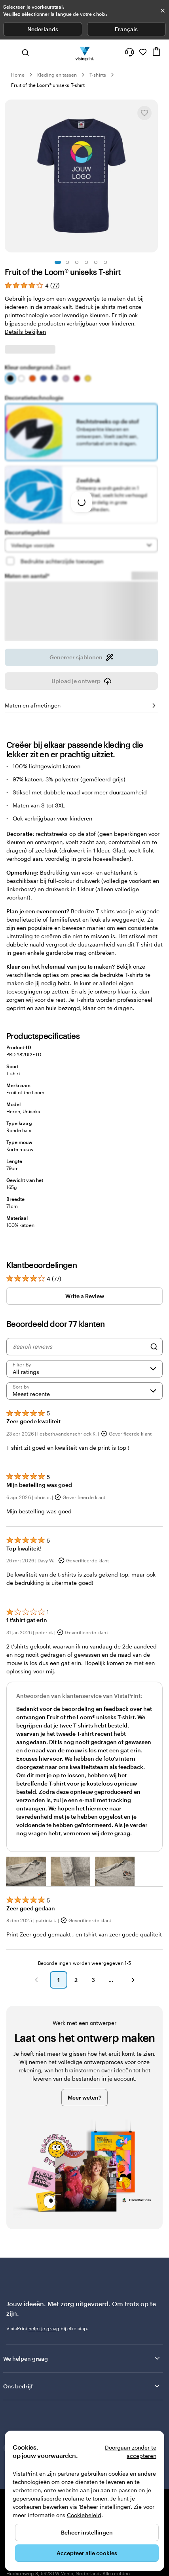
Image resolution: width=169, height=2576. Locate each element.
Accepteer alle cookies (87, 2553)
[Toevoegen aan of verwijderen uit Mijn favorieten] (144, 113)
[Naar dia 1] (58, 262)
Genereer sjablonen (81, 653)
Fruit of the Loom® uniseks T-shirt (48, 85)
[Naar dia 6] (105, 262)
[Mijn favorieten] (143, 52)
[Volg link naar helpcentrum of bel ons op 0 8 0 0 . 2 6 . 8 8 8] (129, 52)
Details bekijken (25, 331)
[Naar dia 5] (96, 262)
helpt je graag (43, 2323)
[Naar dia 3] (77, 262)
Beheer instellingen (87, 2532)
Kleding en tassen (57, 74)
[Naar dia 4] (86, 262)
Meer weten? (84, 2092)
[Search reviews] (79, 1342)
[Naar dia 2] (67, 262)
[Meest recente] (84, 1386)
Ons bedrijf (82, 2381)
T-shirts (97, 74)
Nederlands (42, 29)
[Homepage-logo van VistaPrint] (84, 52)
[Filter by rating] (84, 1364)
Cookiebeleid (84, 2515)
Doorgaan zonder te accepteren (130, 2451)
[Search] (154, 1342)
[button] (26, 1867)
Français (126, 29)
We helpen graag (82, 2354)
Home (18, 74)
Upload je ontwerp (81, 676)
